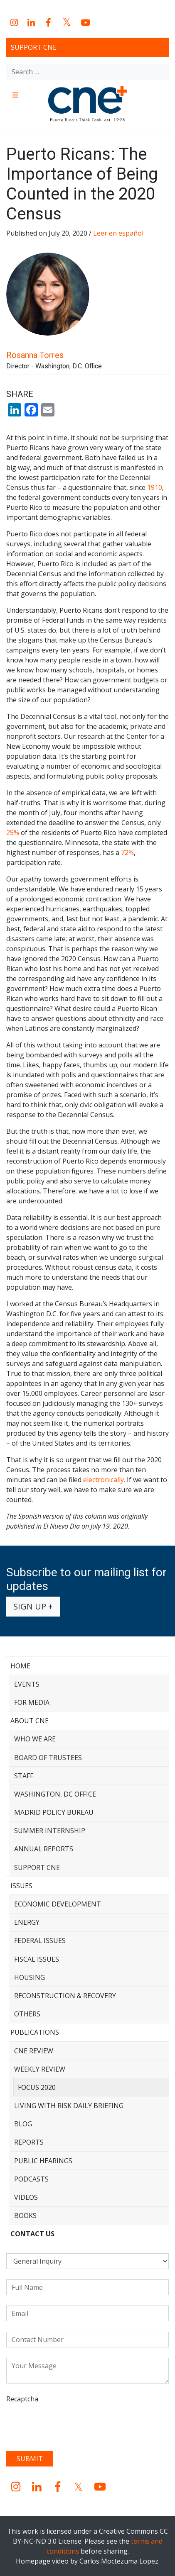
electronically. (104, 1479)
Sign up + (33, 1606)
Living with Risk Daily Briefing (68, 2105)
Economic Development (57, 1904)
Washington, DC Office (55, 1794)
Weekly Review (39, 2069)
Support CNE (34, 47)
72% (127, 852)
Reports (29, 2142)
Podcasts (31, 2179)
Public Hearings (43, 2160)
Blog (23, 2123)
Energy (26, 1922)
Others (27, 2013)
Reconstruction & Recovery (65, 1995)
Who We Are (35, 1738)
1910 (154, 487)
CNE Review (33, 2050)
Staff (23, 1775)
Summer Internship (49, 1830)
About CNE (29, 1720)
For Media (31, 1702)
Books (25, 2215)
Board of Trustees (48, 1757)
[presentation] (69, 2424)
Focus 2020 (37, 2087)
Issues (21, 1885)
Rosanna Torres (35, 355)
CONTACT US (32, 2233)
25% (12, 832)
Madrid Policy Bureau (54, 1812)
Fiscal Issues (36, 1959)
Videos (26, 2197)
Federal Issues (40, 1940)
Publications (34, 2032)
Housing (29, 1977)
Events (26, 1684)
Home (20, 1665)
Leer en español (119, 233)
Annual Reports (43, 1848)
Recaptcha (22, 2398)
